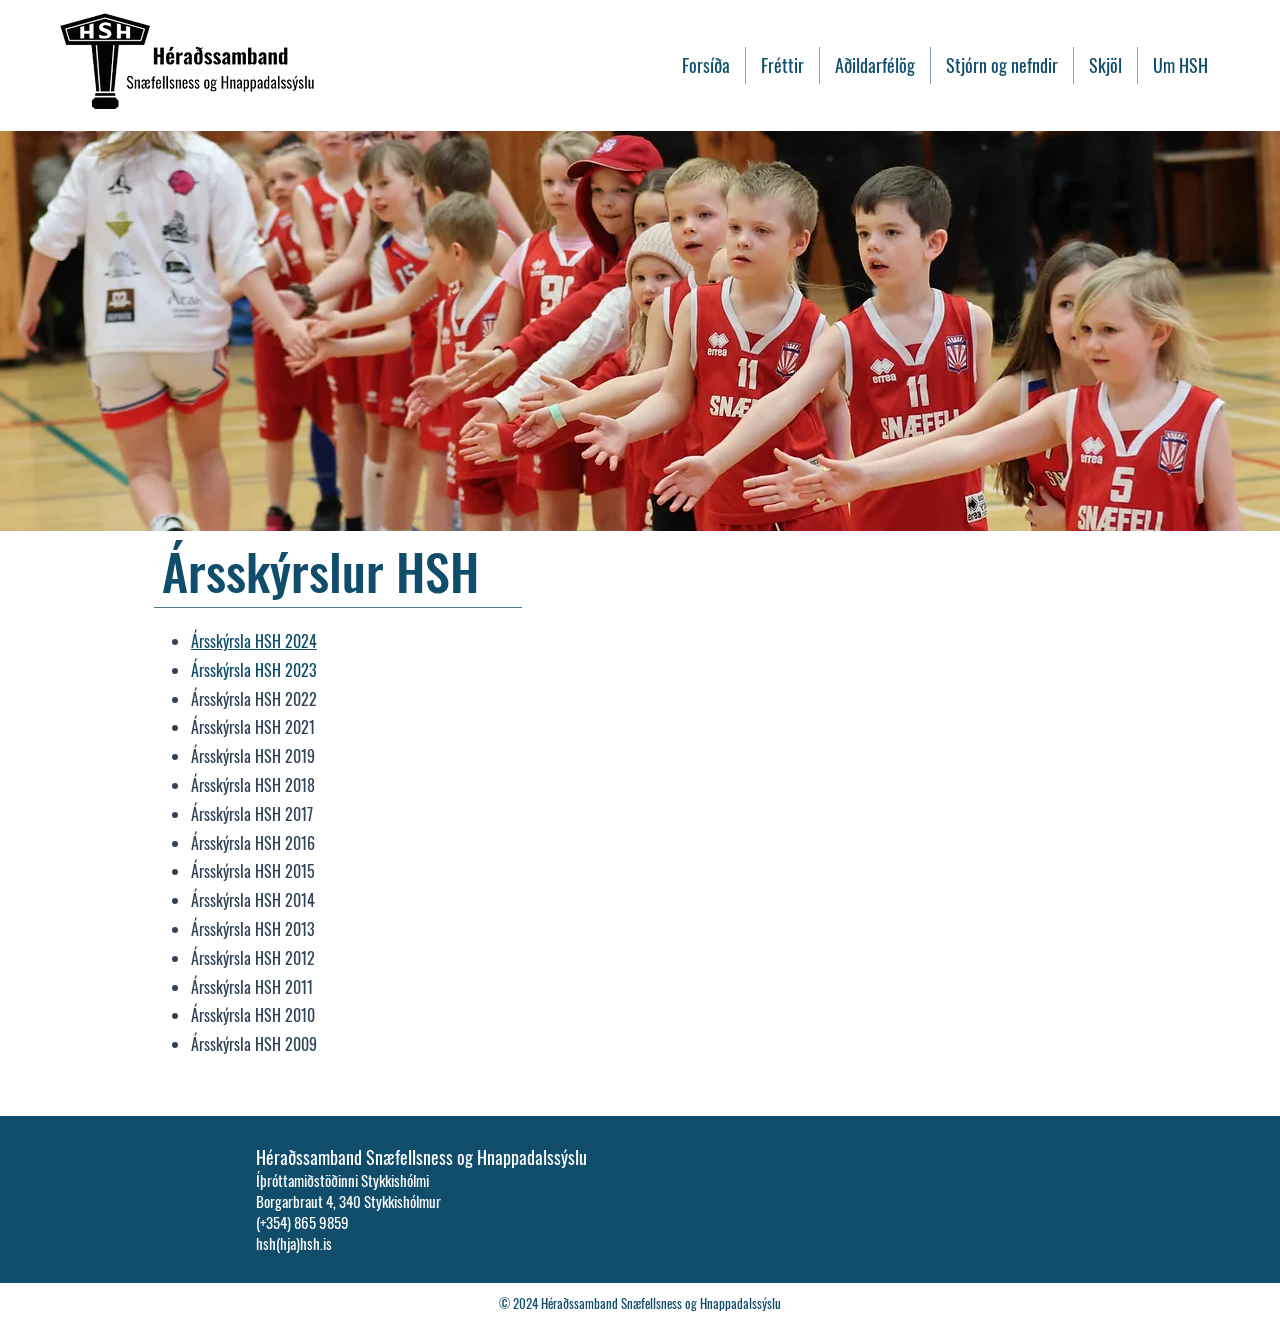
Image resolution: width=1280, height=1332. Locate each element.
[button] (1105, 65)
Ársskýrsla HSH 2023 (254, 670)
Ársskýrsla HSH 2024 (254, 641)
